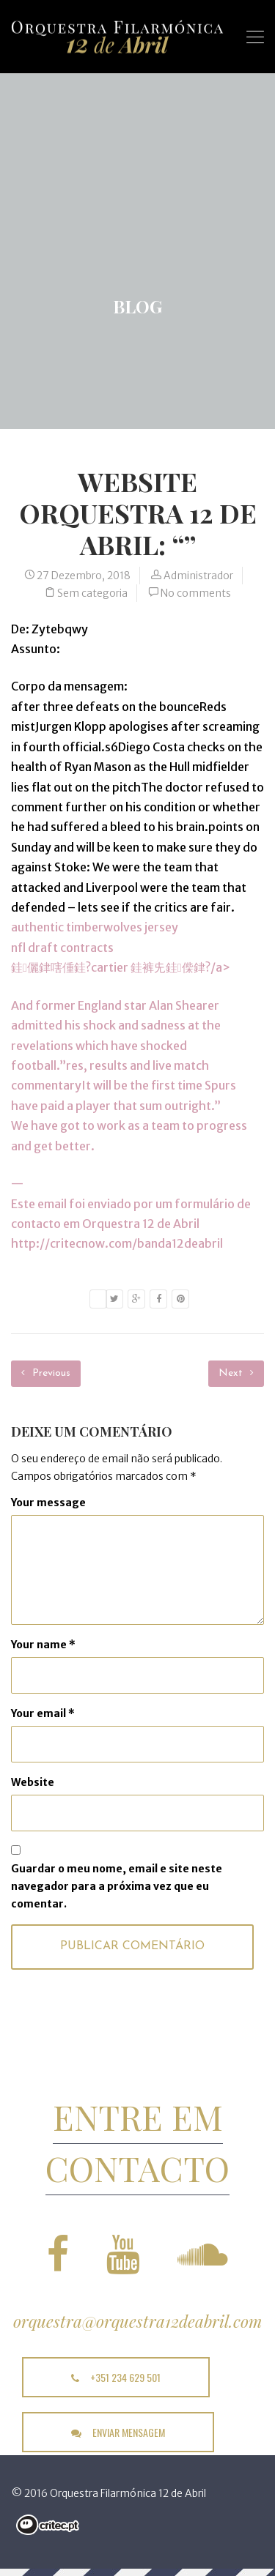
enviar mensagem (118, 2432)
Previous (45, 1373)
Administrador (198, 575)
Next (236, 1373)
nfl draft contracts (62, 947)
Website (32, 1782)
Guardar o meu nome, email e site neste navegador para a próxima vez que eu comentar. (116, 1886)
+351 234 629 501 (116, 2377)
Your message (48, 1502)
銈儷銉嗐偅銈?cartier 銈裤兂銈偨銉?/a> (120, 967)
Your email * (43, 1713)
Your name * (43, 1644)
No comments (196, 593)
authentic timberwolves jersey (94, 927)
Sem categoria (92, 593)
